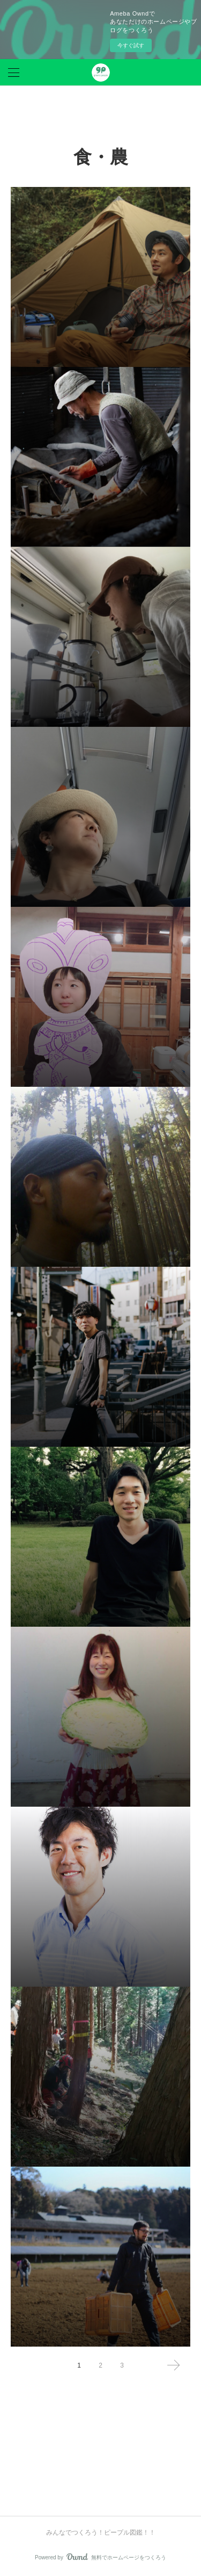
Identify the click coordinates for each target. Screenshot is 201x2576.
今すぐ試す (130, 45)
